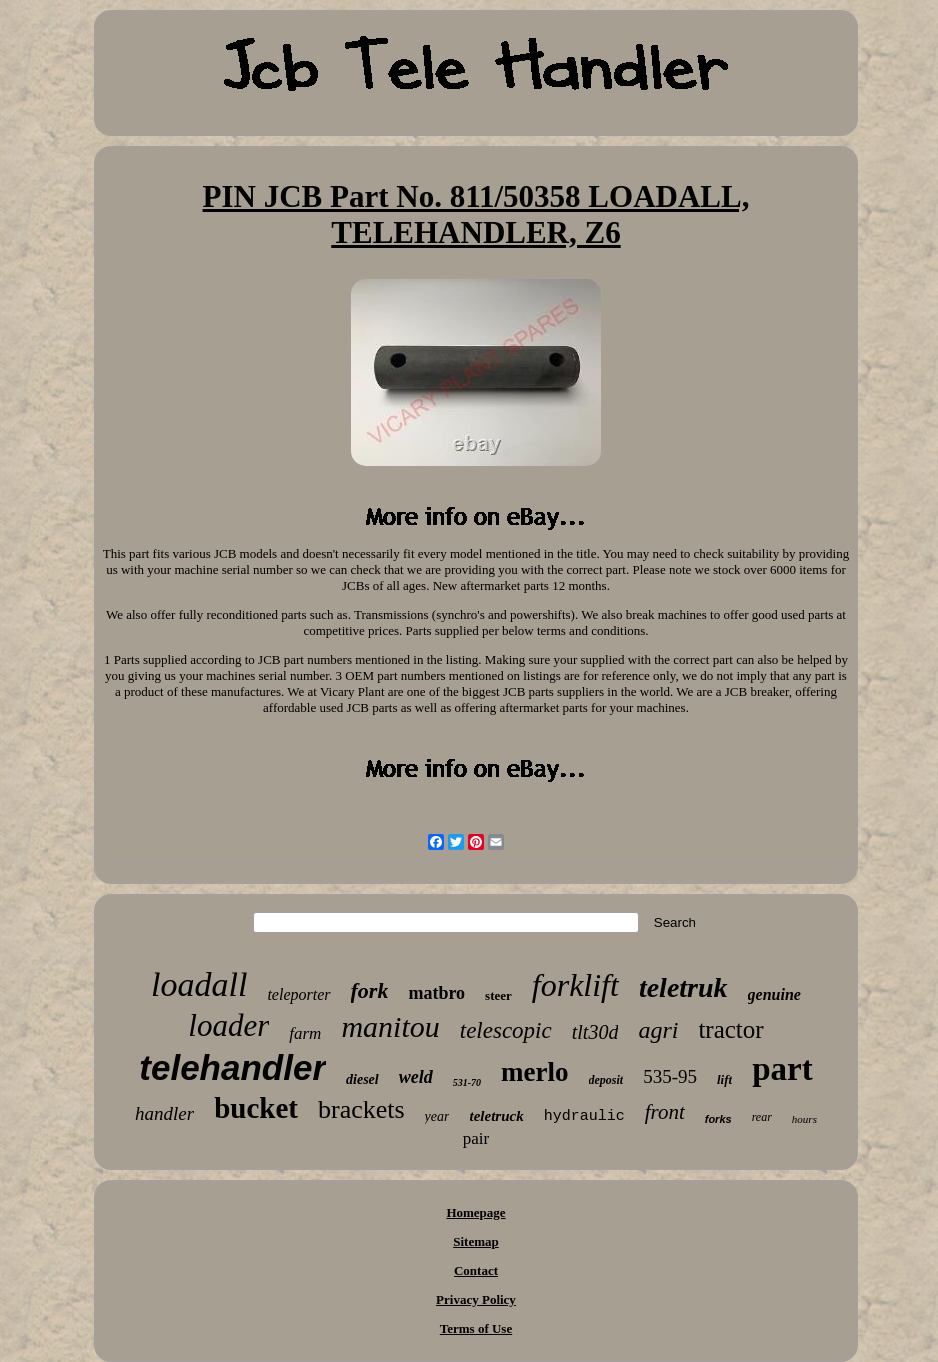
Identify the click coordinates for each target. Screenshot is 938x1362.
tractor (730, 1029)
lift (724, 1079)
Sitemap (476, 1241)
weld (416, 1077)
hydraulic (584, 1116)
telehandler (232, 1067)
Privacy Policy (476, 1299)
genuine (774, 994)
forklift (575, 985)
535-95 (670, 1076)
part (782, 1069)
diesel (362, 1079)
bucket (256, 1108)
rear (762, 1117)
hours (804, 1119)
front (665, 1112)
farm (305, 1033)
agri (658, 1030)
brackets (361, 1109)
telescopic (506, 1030)
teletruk (683, 987)
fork (370, 990)
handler (164, 1113)
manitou (390, 1026)
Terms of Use (476, 1328)
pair (476, 1138)
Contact (476, 1270)
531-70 (467, 1082)
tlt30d (595, 1032)
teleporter (298, 994)
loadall (199, 984)
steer (498, 995)
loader (228, 1025)
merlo (534, 1072)
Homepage (475, 1212)
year (437, 1116)
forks (718, 1119)
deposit (606, 1080)
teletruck (496, 1116)
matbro (436, 993)
